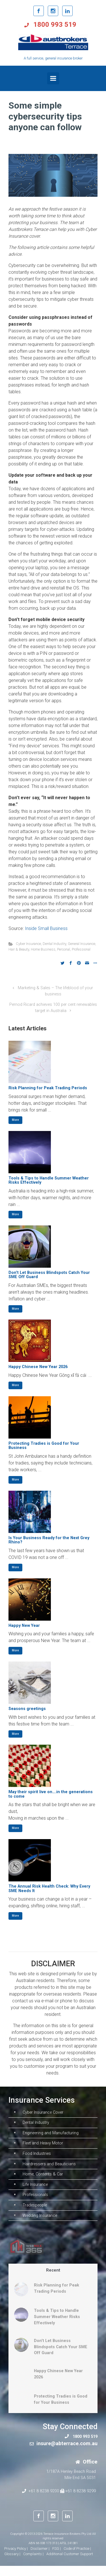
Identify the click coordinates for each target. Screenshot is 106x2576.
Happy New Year (24, 1625)
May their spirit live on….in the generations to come (50, 1794)
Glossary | (12, 2564)
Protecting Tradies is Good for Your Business (43, 1445)
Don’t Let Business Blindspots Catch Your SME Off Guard (49, 1275)
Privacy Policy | (16, 2559)
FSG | (56, 2559)
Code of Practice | (77, 2559)
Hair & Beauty (18, 949)
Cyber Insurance (28, 944)
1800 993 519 (54, 24)
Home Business (43, 949)
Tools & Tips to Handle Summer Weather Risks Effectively (48, 1180)
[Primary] (53, 78)
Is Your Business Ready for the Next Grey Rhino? (48, 1540)
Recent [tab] (53, 2280)
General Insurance (81, 944)
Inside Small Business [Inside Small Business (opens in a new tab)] (46, 928)
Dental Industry (54, 944)
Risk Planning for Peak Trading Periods (47, 1088)
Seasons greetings (27, 1708)
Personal (63, 949)
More (15, 1119)
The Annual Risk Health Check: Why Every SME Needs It (49, 1888)
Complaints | (33, 2564)
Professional (81, 949)
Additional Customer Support (69, 2564)
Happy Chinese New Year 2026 (38, 1366)
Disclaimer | (40, 2559)
